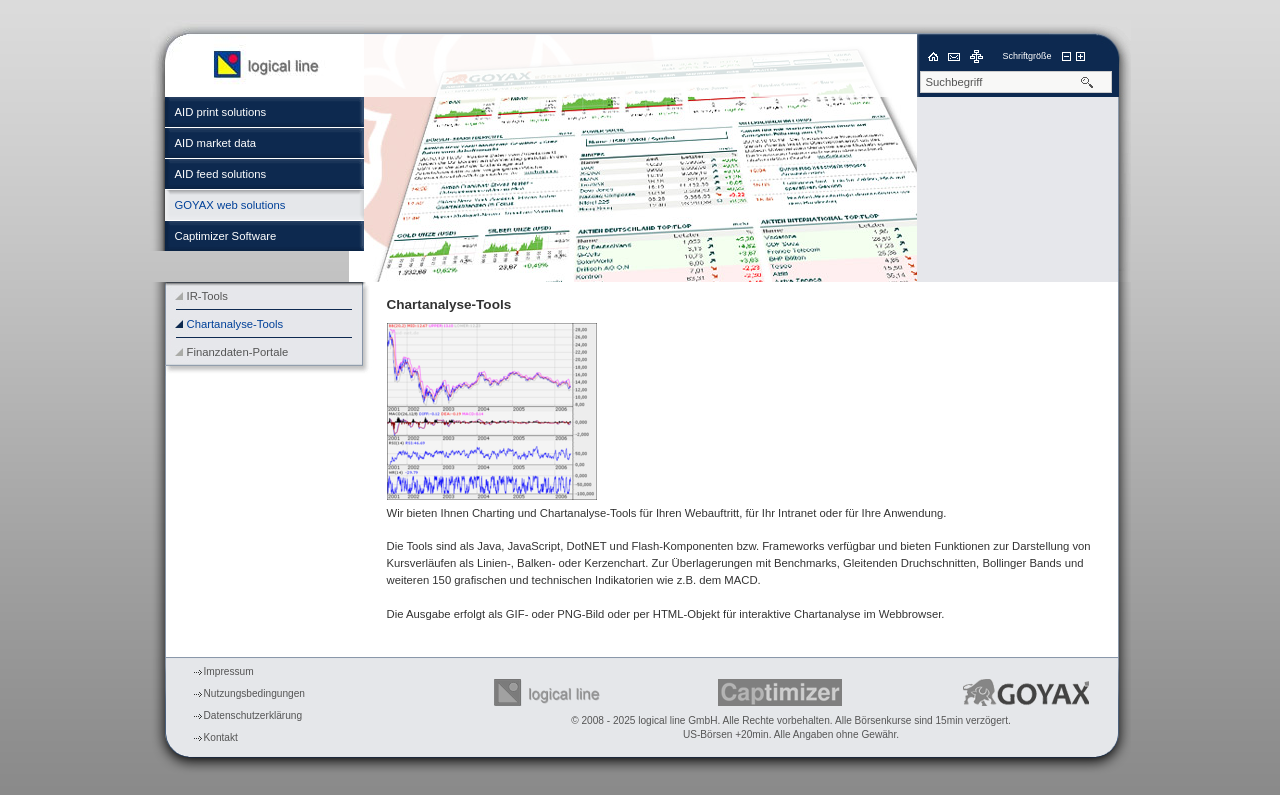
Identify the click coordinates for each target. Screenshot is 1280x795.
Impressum (229, 671)
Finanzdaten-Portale (238, 352)
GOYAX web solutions (230, 205)
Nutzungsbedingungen (255, 693)
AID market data (216, 143)
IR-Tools (207, 296)
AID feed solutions (221, 174)
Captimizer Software (226, 236)
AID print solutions (221, 112)
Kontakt (221, 737)
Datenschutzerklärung (253, 715)
